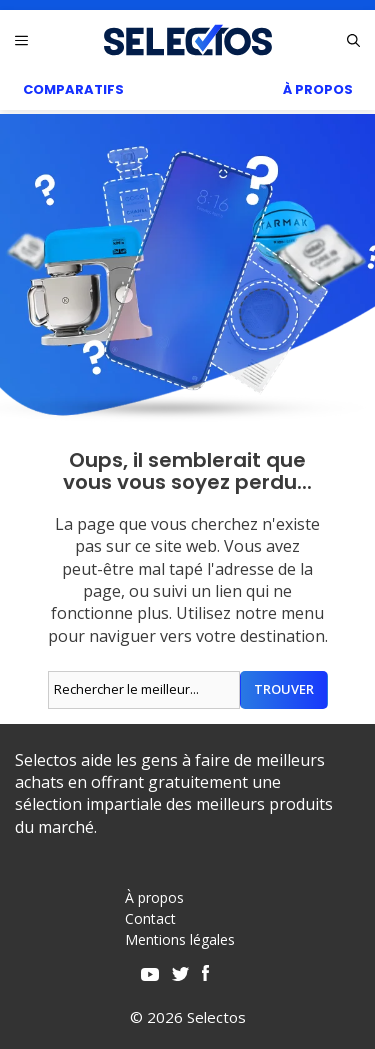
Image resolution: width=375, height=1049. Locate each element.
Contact (150, 918)
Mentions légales (180, 939)
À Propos (318, 89)
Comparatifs (73, 89)
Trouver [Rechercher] (284, 689)
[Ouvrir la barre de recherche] (353, 40)
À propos (154, 897)
